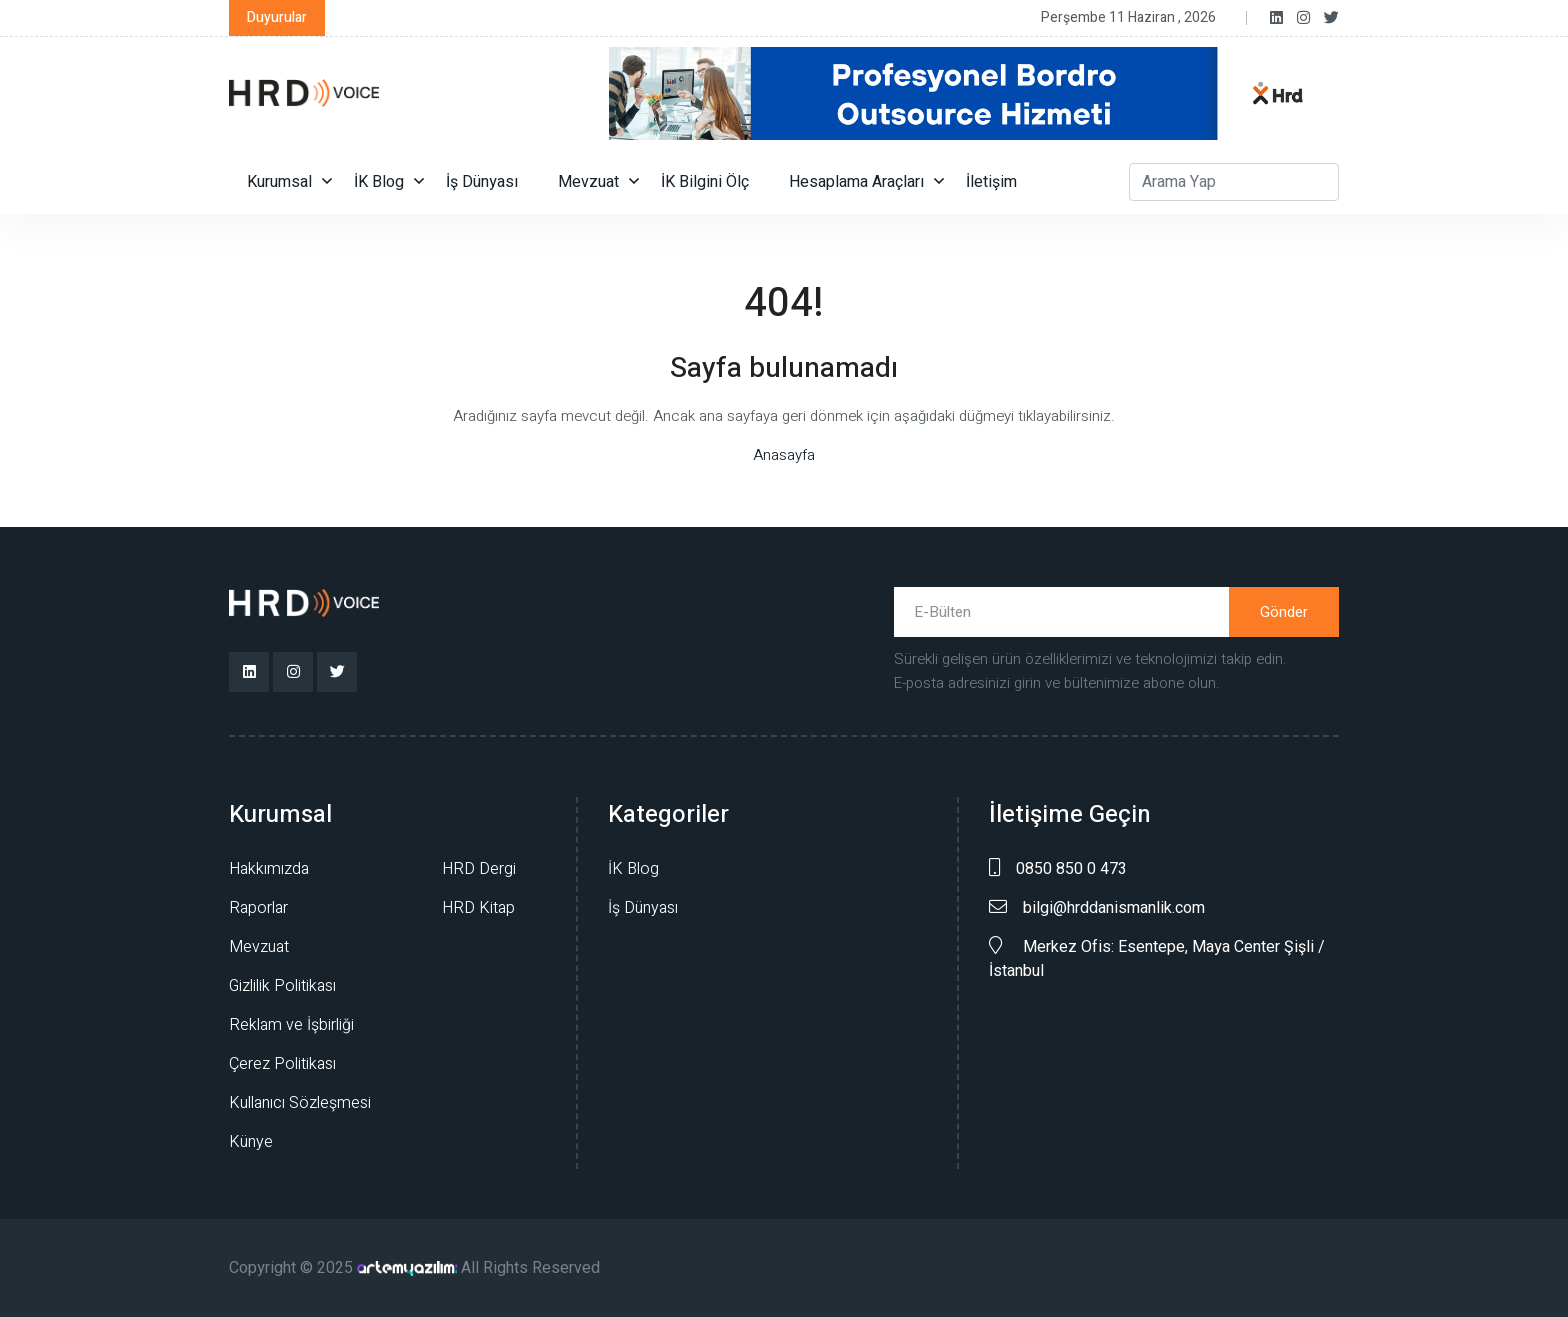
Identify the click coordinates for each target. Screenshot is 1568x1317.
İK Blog (379, 182)
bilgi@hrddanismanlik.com (1097, 908)
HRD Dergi (479, 869)
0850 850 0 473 (1058, 869)
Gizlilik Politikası (282, 986)
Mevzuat (588, 182)
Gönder (1284, 612)
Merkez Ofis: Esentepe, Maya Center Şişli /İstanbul (1157, 959)
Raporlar (258, 908)
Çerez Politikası (282, 1064)
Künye (251, 1142)
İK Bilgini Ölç (705, 182)
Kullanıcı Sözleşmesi (300, 1103)
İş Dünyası (482, 182)
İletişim (991, 182)
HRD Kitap (478, 908)
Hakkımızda (269, 869)
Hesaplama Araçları (856, 182)
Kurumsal (279, 182)
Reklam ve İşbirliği (291, 1025)
